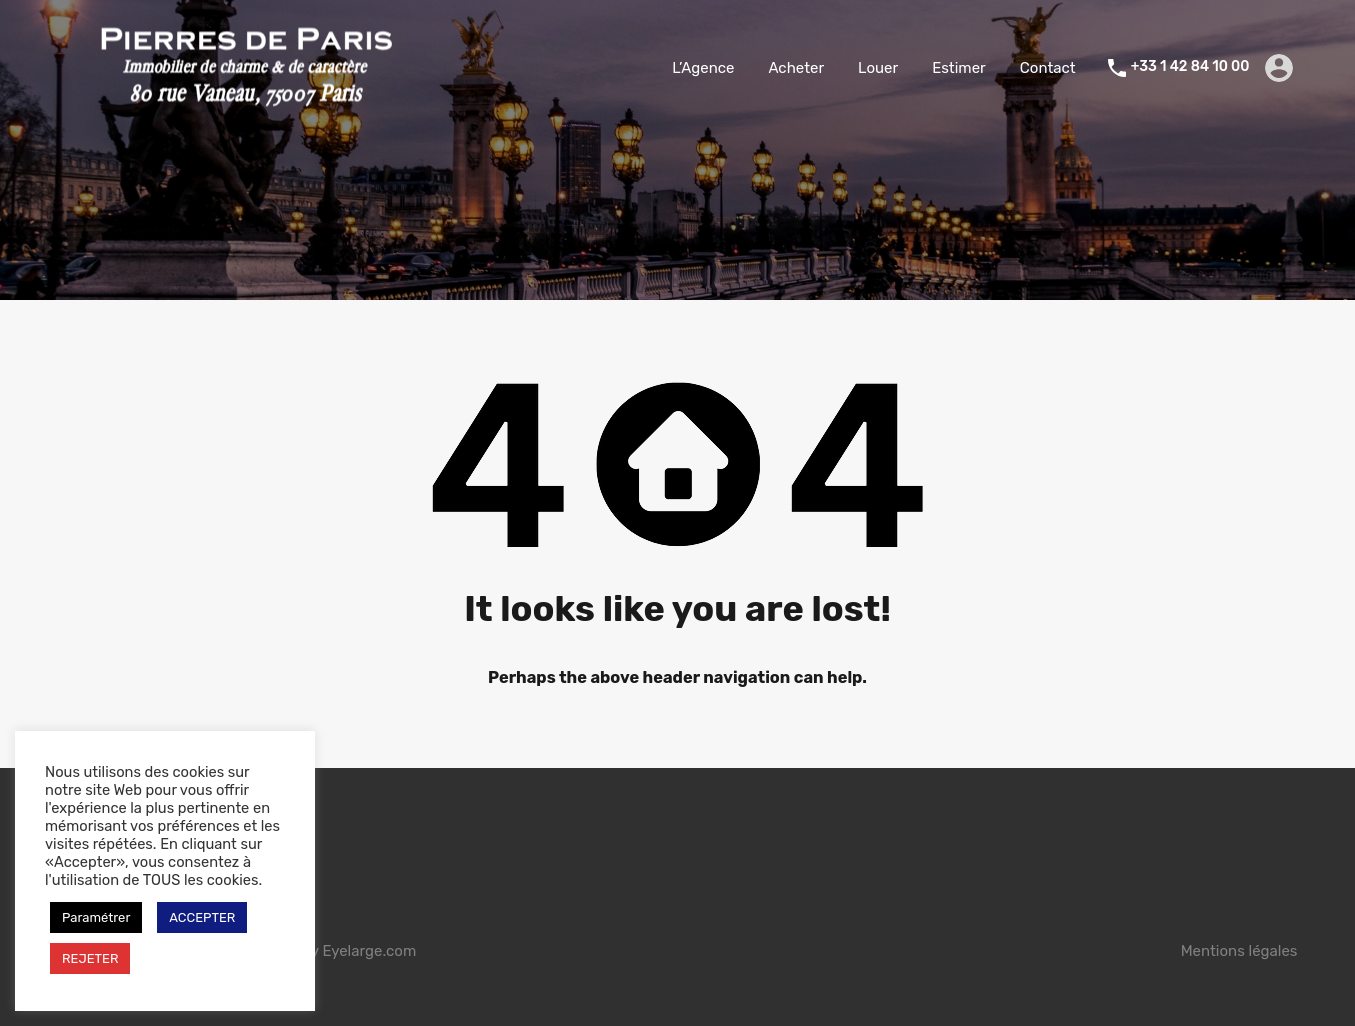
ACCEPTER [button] (202, 917)
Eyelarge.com (369, 951)
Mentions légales (1239, 951)
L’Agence (703, 68)
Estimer (959, 68)
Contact (1048, 68)
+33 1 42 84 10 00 (1190, 67)
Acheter (796, 68)
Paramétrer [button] (96, 917)
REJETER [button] (90, 958)
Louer (878, 68)
